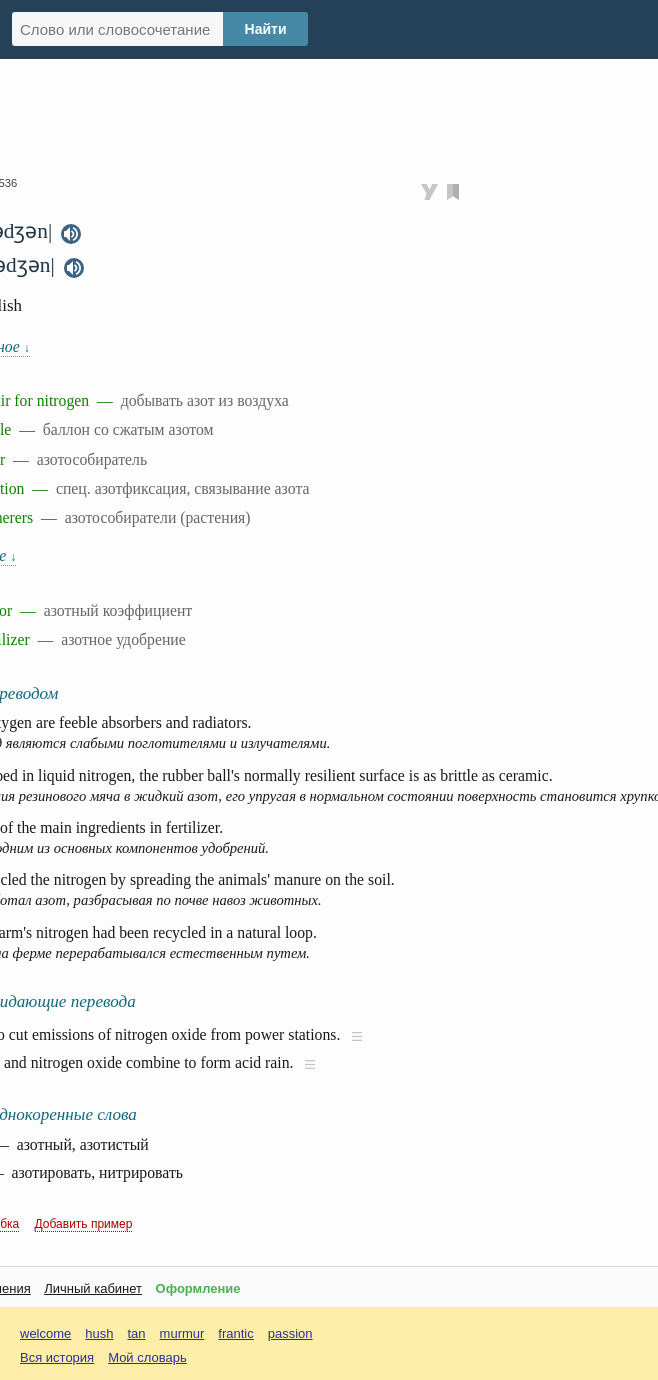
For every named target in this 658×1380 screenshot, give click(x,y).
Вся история (57, 1357)
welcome (45, 1333)
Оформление (198, 1288)
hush (99, 1333)
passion (290, 1333)
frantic (235, 1333)
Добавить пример (84, 1224)
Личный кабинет (93, 1288)
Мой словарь (147, 1357)
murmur (182, 1333)
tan (137, 1333)
